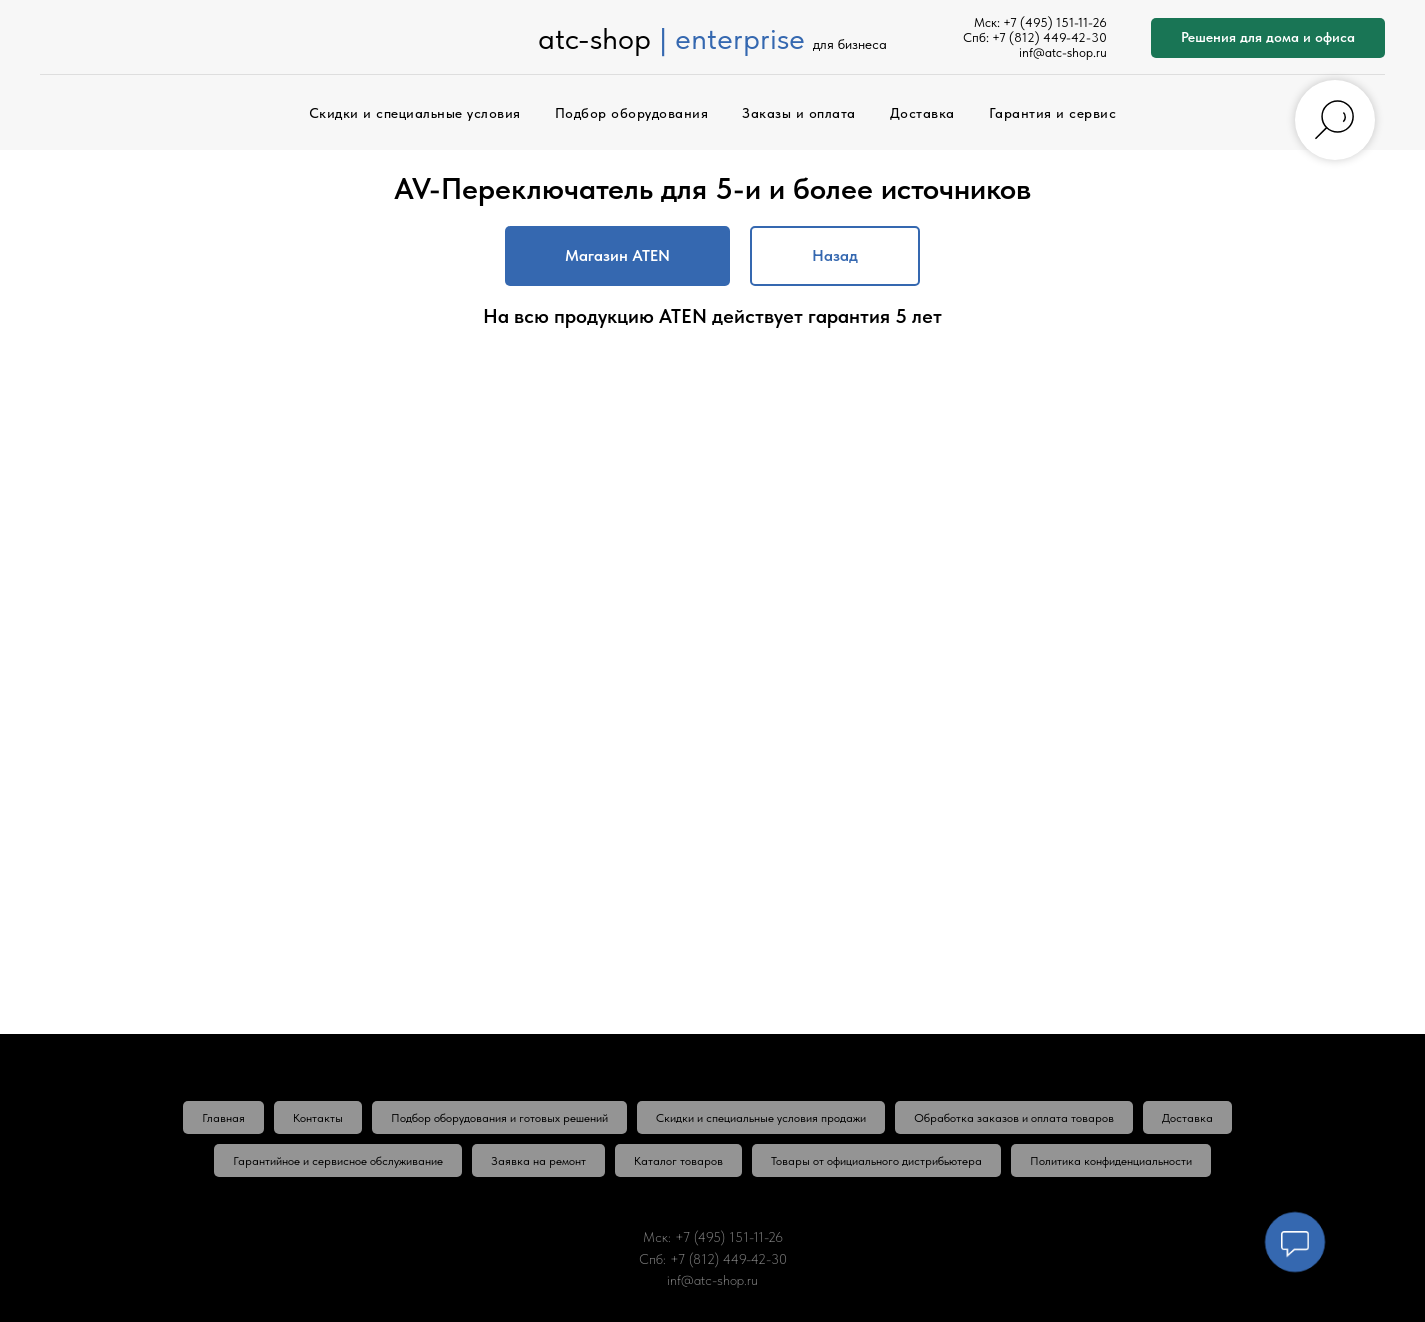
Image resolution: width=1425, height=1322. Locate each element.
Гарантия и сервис (1053, 113)
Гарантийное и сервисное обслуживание (338, 1161)
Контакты (318, 1118)
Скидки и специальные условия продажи (761, 1118)
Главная (223, 1118)
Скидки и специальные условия (415, 113)
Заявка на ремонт (538, 1161)
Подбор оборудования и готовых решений (499, 1118)
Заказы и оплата (799, 113)
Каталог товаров (678, 1161)
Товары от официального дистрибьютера (876, 1161)
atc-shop (594, 38)
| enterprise (732, 38)
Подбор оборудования (632, 113)
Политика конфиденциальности (1111, 1161)
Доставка (922, 113)
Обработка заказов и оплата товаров (1014, 1118)
